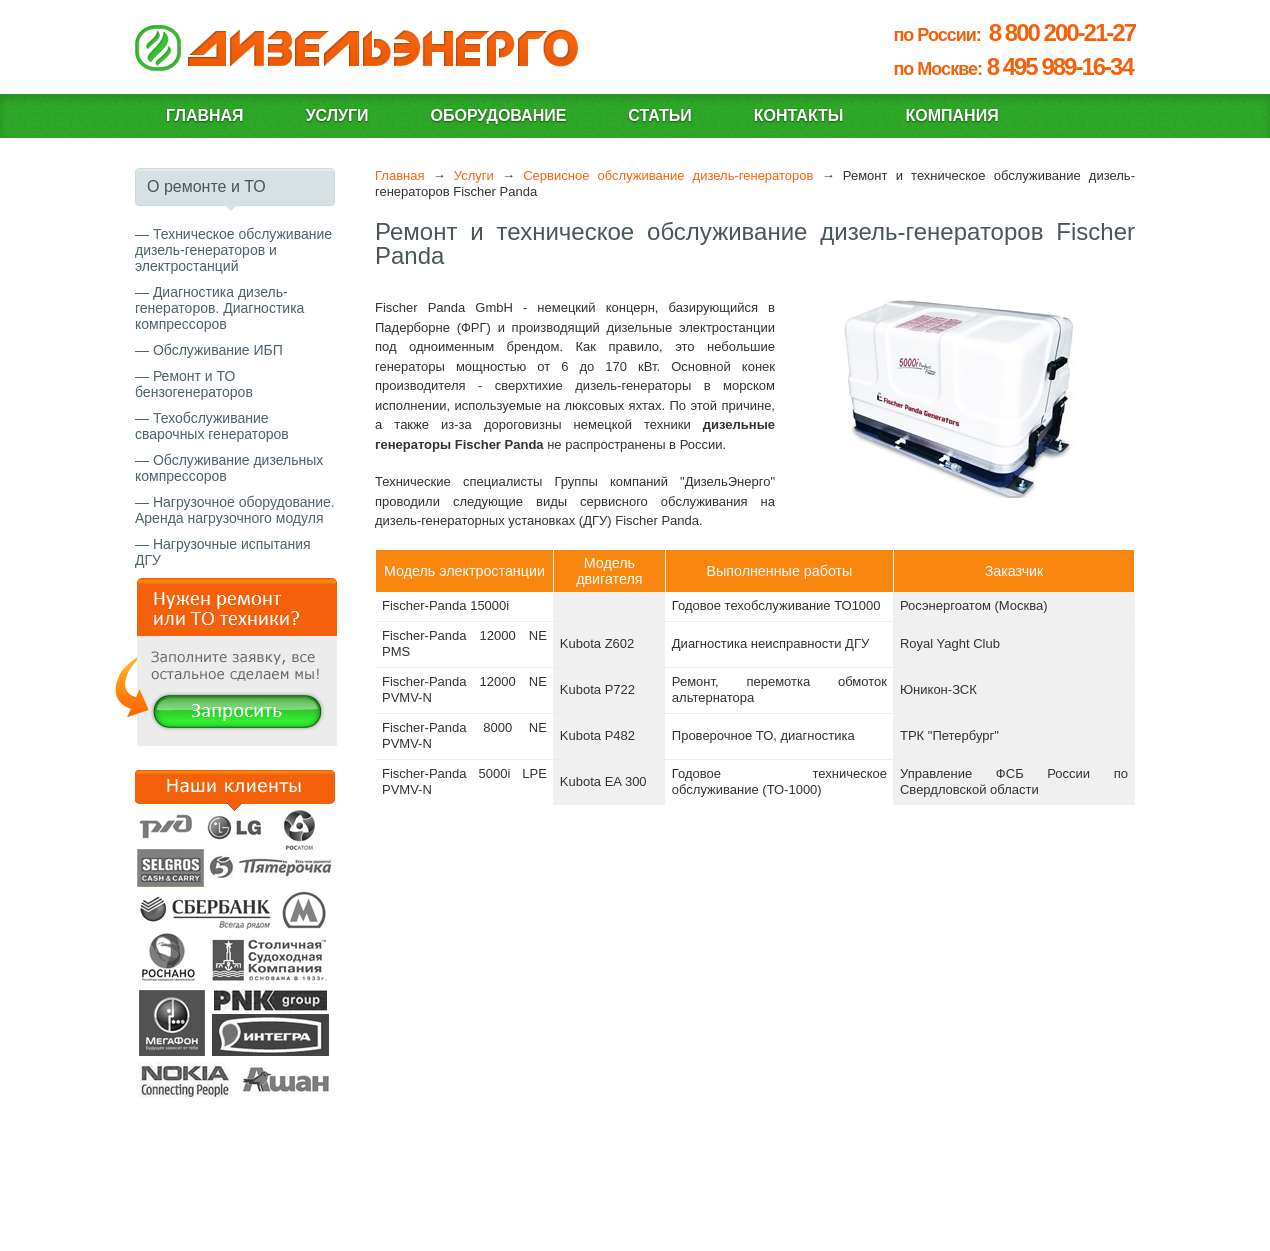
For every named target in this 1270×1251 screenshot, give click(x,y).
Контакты (799, 115)
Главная (205, 115)
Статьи (659, 115)
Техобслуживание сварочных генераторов (212, 426)
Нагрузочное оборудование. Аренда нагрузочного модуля (235, 510)
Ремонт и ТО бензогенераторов (194, 384)
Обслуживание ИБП (218, 350)
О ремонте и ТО (206, 186)
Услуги (337, 115)
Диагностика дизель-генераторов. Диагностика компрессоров (219, 308)
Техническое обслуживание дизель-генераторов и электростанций (233, 250)
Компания (952, 115)
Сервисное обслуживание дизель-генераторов (668, 175)
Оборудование (498, 115)
